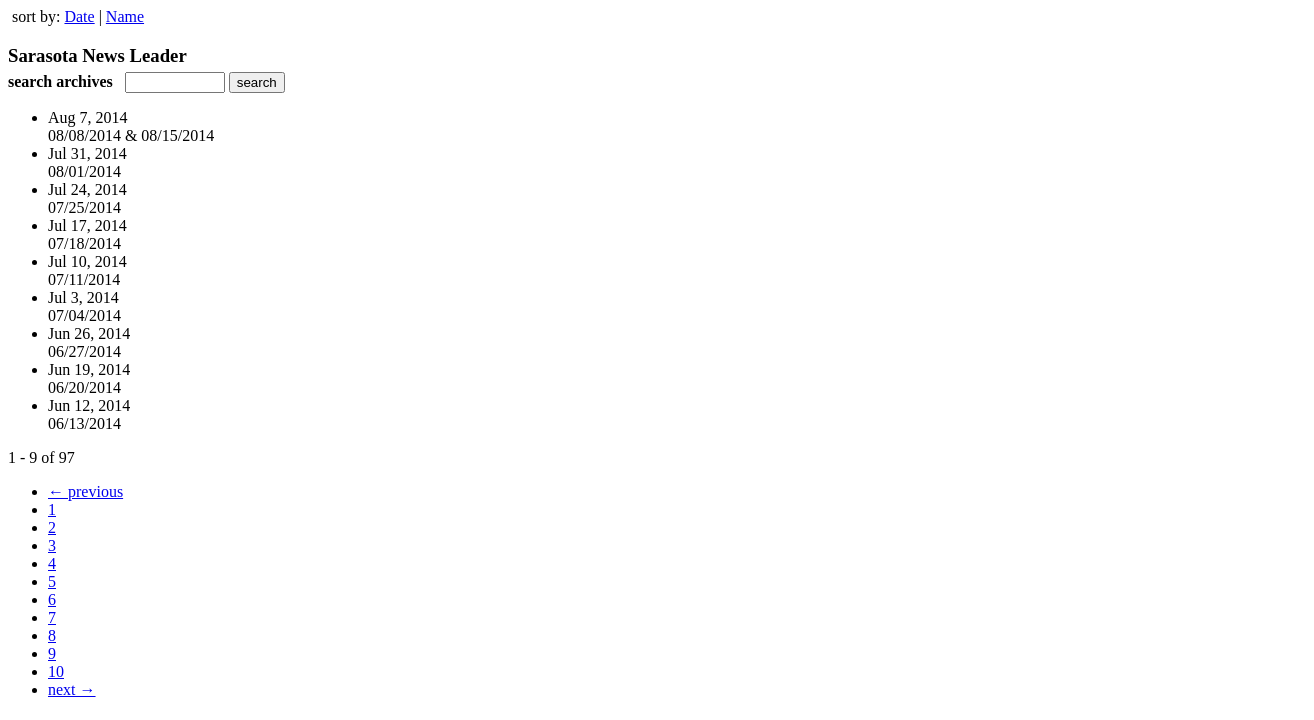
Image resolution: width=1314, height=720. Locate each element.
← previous (85, 491)
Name (125, 16)
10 (56, 671)
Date (79, 16)
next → (72, 689)
